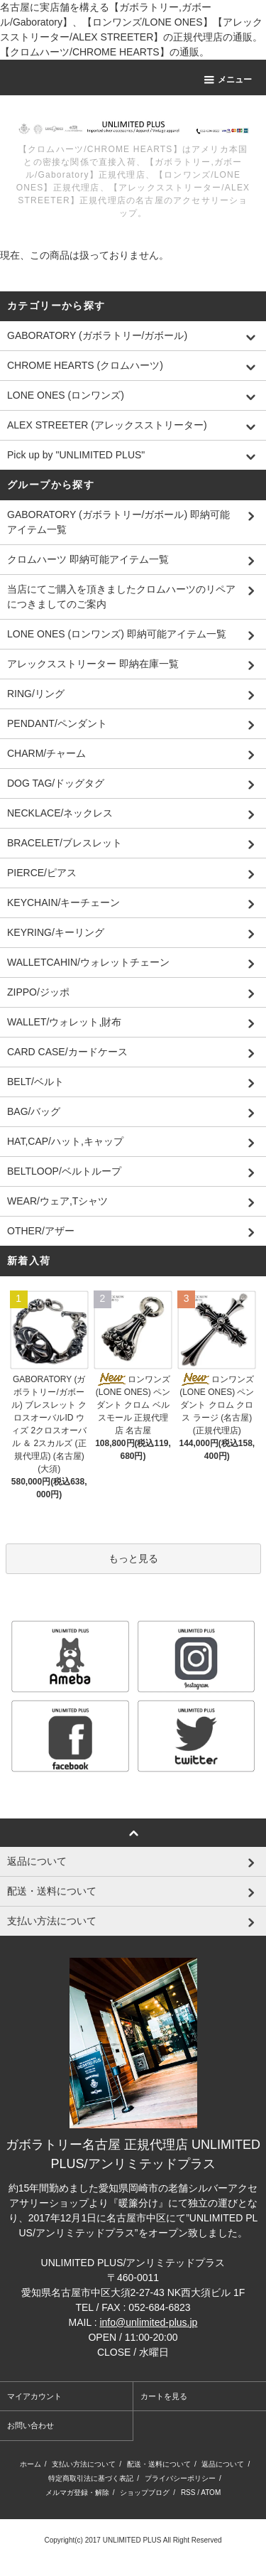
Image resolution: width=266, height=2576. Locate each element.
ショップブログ (145, 2492)
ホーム (30, 2464)
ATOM (211, 2492)
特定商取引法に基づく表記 (90, 2478)
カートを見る (163, 2396)
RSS (188, 2492)
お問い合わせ (30, 2425)
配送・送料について (159, 2464)
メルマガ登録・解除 (77, 2492)
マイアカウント (34, 2396)
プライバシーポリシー (180, 2478)
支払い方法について (84, 2464)
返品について (222, 2464)
